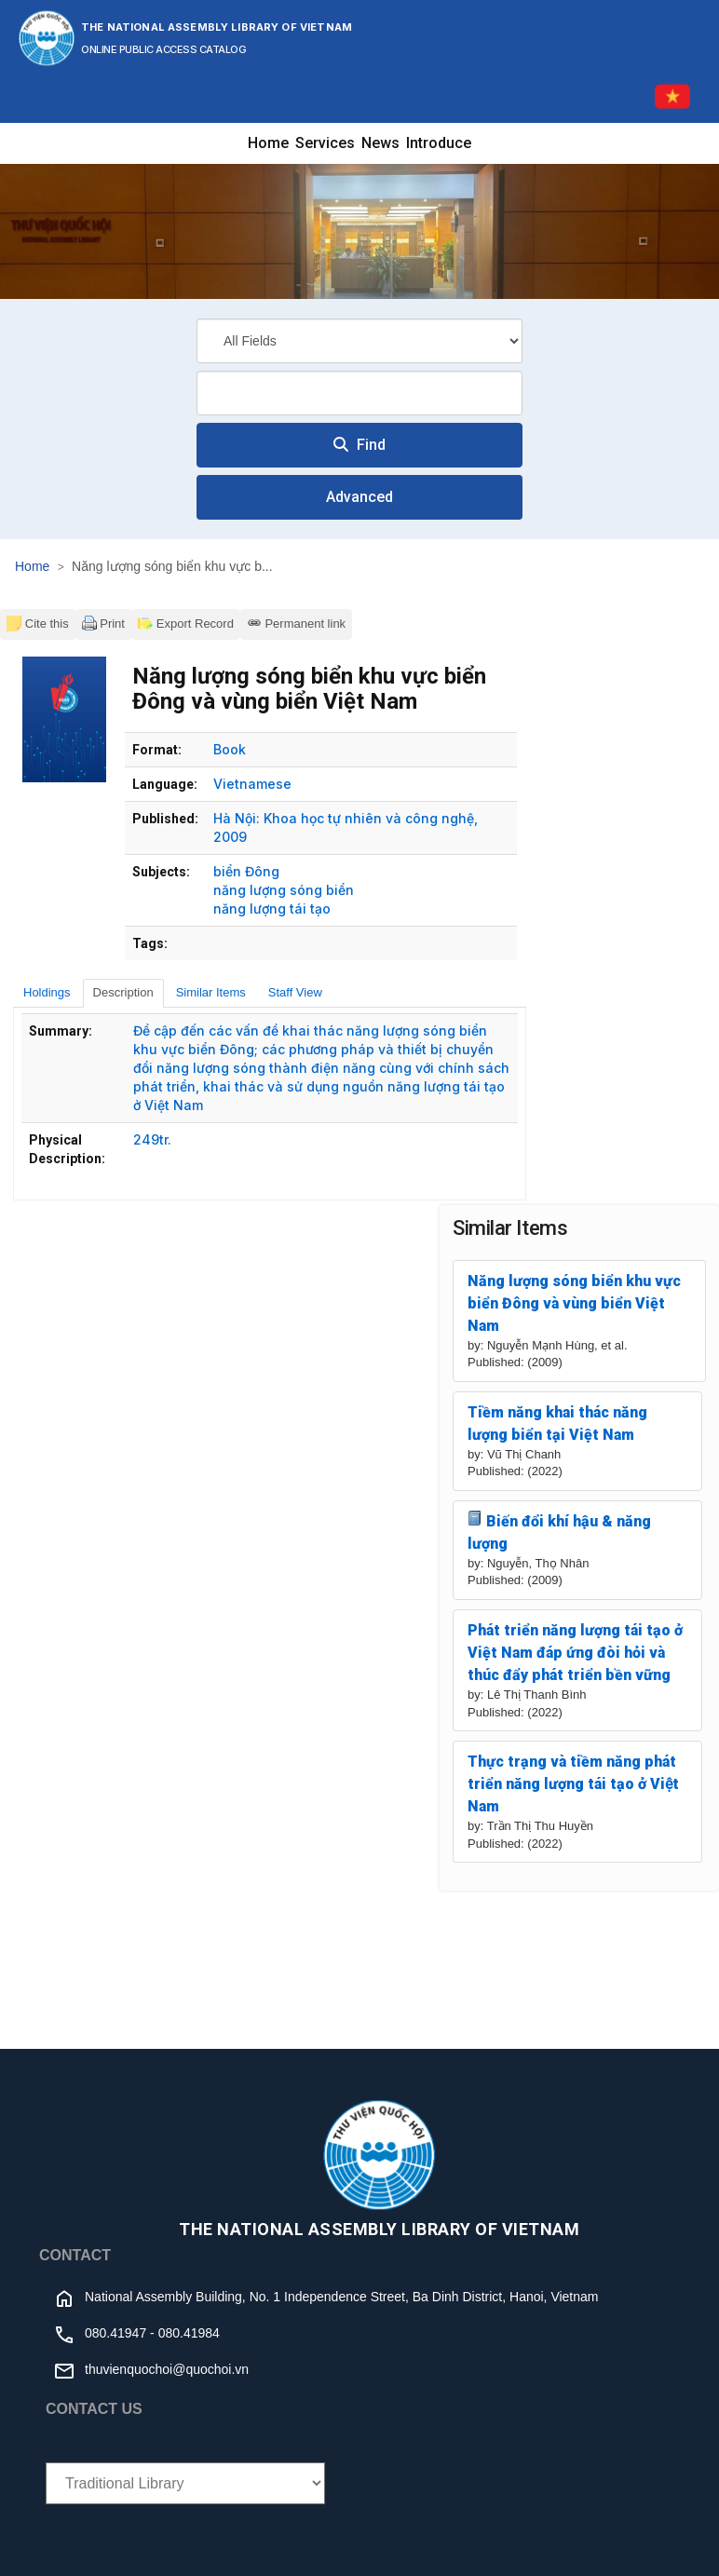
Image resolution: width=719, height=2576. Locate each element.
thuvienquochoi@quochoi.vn (167, 2369)
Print (103, 623)
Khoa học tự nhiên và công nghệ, (371, 818)
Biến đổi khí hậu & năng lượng (559, 1531)
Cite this (38, 623)
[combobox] (359, 393)
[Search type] (359, 341)
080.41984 (189, 2332)
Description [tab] (123, 992)
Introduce (438, 143)
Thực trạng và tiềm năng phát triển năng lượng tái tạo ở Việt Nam (573, 1784)
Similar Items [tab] (211, 992)
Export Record (186, 623)
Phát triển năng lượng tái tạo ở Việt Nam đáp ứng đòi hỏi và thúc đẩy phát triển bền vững (575, 1652)
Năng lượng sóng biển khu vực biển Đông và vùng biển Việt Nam (574, 1303)
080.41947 (115, 2332)
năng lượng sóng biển (283, 890)
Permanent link (296, 623)
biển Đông (246, 871)
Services (325, 143)
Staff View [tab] (295, 992)
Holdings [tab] (47, 992)
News (380, 143)
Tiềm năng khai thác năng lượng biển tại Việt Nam (557, 1423)
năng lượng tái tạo (272, 908)
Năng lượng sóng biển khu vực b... (172, 566)
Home (268, 143)
